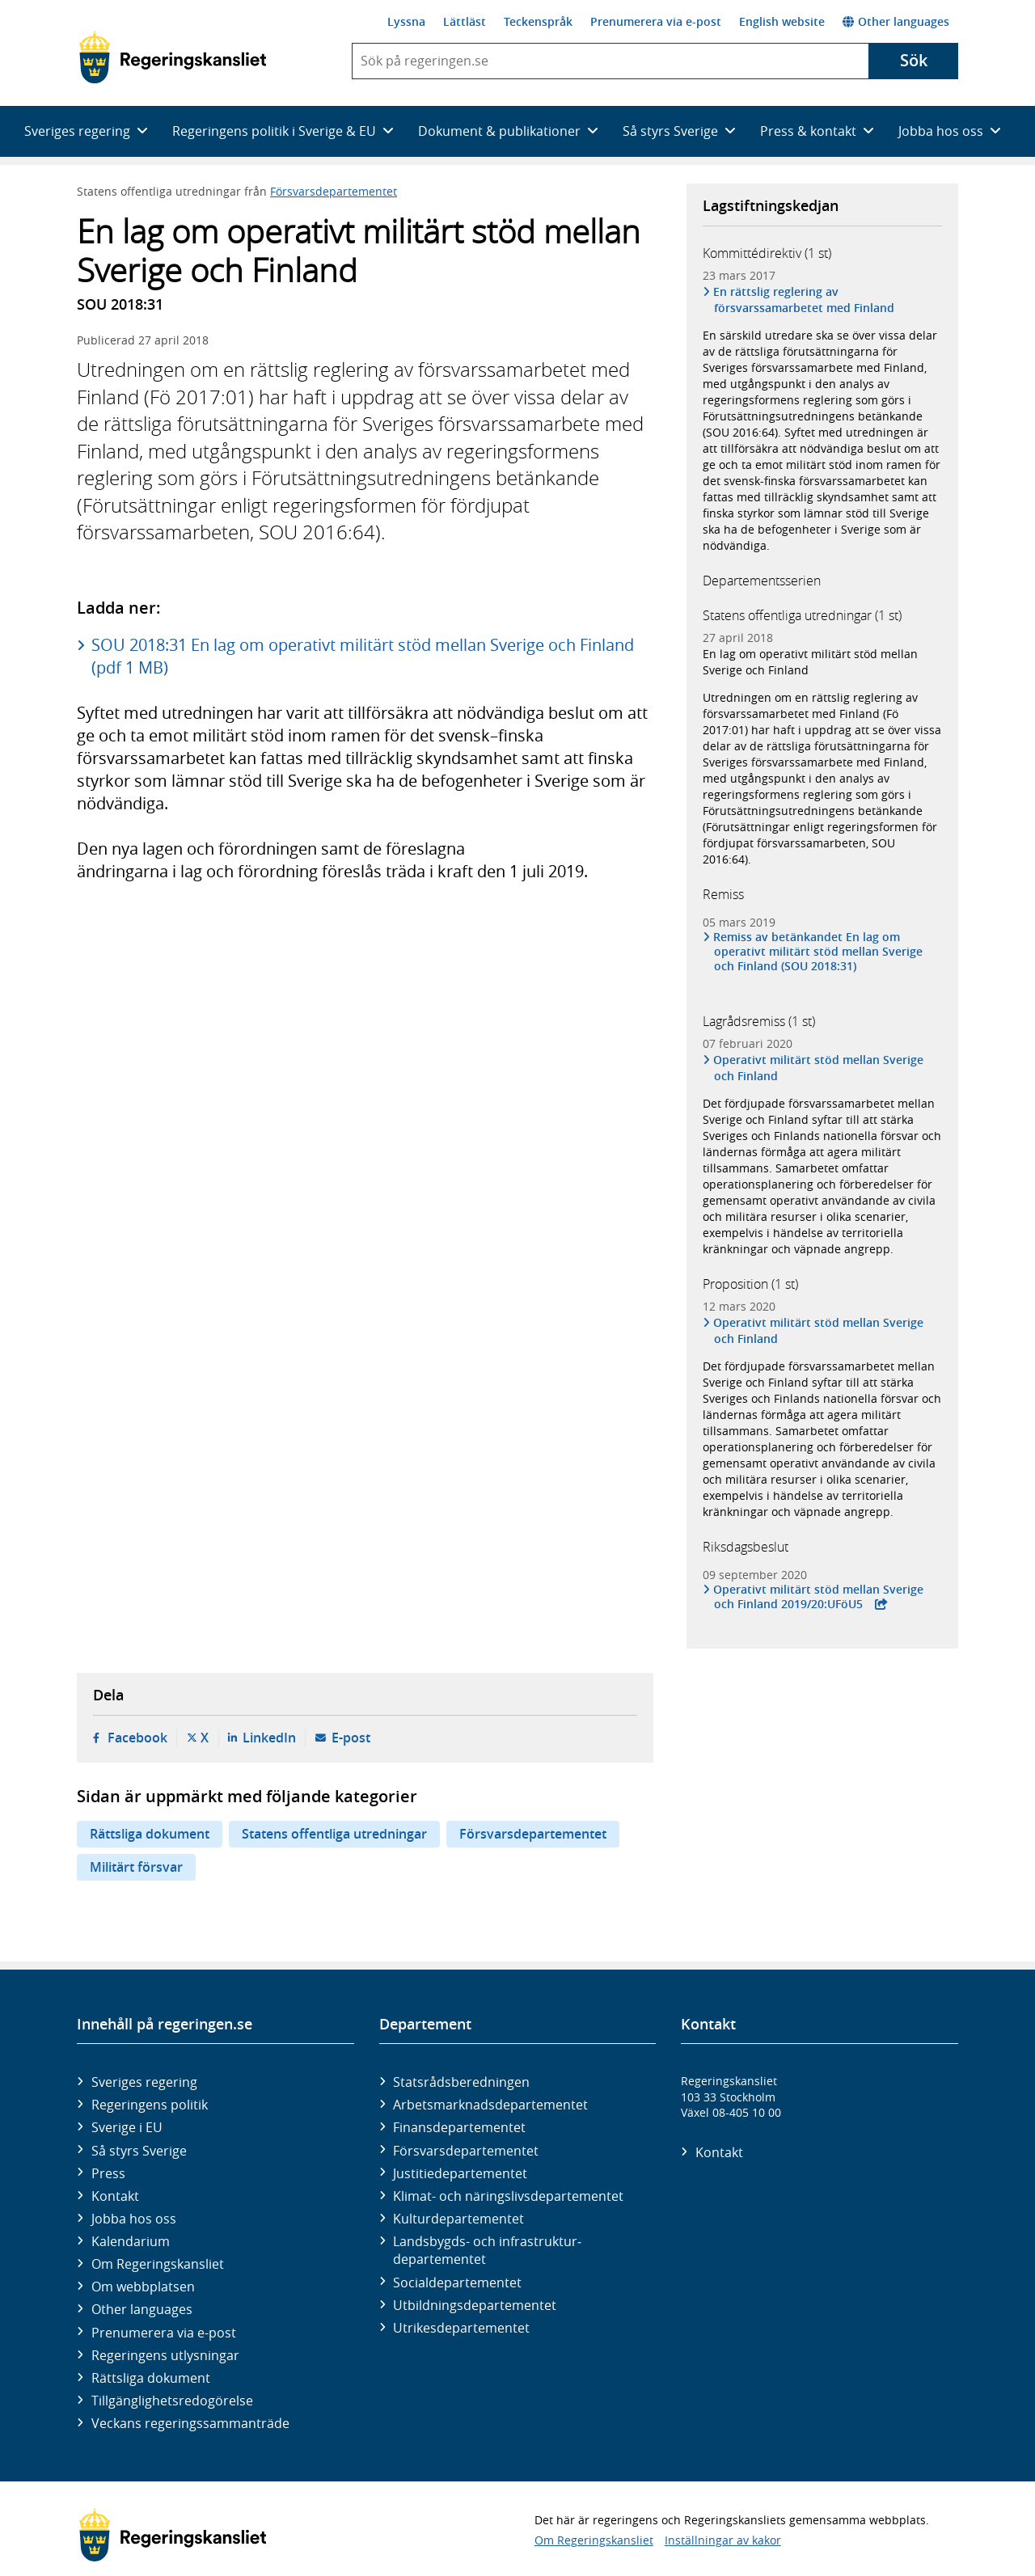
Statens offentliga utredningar (334, 1834)
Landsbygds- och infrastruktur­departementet (487, 2250)
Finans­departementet (459, 2127)
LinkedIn (269, 1737)
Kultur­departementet (458, 2219)
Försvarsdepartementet (333, 191)
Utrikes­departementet (461, 2328)
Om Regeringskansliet (157, 2264)
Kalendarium (130, 2241)
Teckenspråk (538, 21)
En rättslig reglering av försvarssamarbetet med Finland (804, 299)
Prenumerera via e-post (655, 21)
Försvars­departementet (466, 2151)
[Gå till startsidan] (172, 57)
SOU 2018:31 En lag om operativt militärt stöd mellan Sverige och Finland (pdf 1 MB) (362, 656)
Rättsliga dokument (149, 1834)
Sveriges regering (144, 2082)
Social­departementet (457, 2282)
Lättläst (464, 21)
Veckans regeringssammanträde (190, 2423)
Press (108, 2173)
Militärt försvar (136, 1867)
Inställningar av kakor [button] (723, 2540)
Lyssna (406, 21)
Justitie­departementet (460, 2173)
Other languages (896, 21)
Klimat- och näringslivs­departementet (508, 2196)
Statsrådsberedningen (461, 2082)
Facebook (137, 1737)
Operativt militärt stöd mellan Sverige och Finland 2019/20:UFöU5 (818, 1596)
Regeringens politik (149, 2105)
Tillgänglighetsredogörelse (172, 2400)
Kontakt (115, 2196)
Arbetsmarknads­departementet (490, 2105)
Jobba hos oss (133, 2219)
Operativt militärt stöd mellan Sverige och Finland (818, 1067)
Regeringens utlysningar (165, 2355)
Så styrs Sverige (139, 2151)
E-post (351, 1737)
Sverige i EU (127, 2127)
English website (782, 21)
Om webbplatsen (143, 2286)
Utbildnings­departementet (474, 2305)
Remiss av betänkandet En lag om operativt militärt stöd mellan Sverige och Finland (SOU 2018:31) (818, 951)
